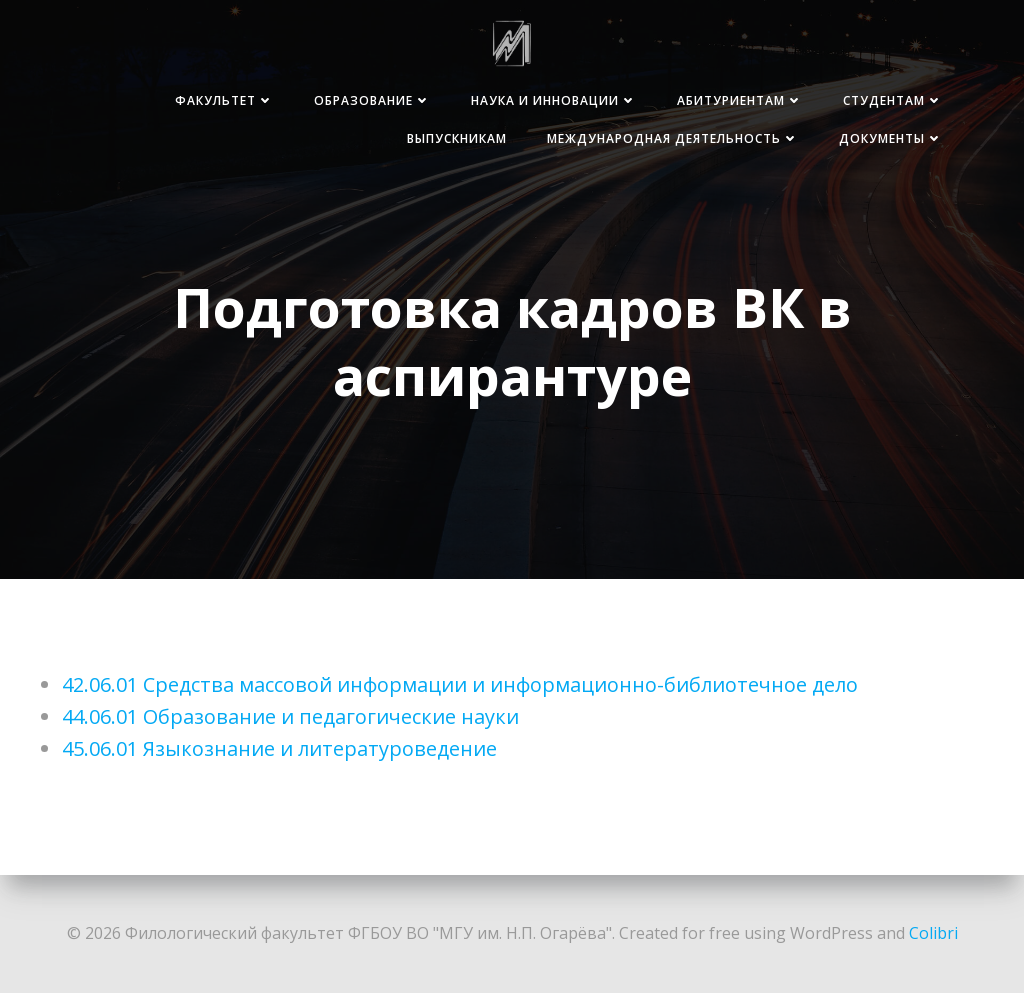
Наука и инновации (554, 100)
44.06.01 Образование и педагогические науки (290, 716)
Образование (372, 100)
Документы (891, 138)
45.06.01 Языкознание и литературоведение (279, 748)
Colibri (933, 933)
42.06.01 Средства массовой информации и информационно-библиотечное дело (460, 684)
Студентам (893, 100)
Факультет (224, 100)
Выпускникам (457, 138)
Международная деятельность (673, 138)
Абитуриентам (740, 100)
